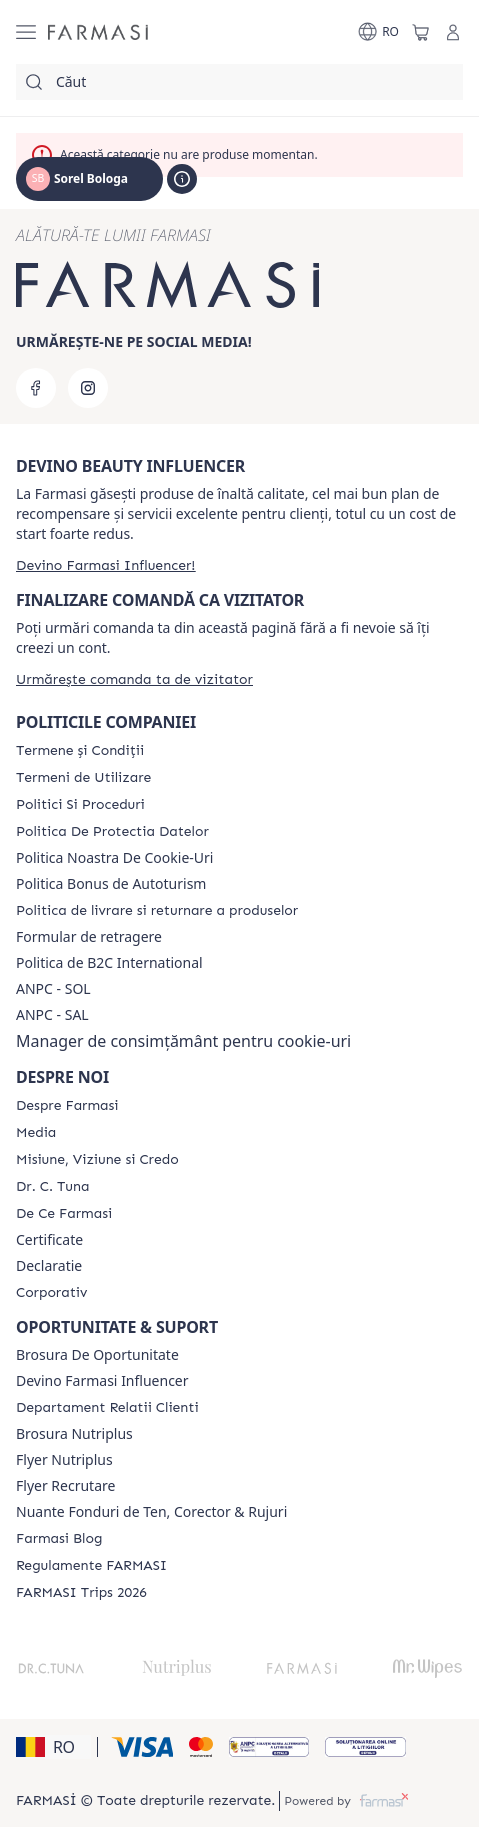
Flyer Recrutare (65, 1486)
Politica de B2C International (109, 963)
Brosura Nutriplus (74, 1434)
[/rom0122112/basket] (421, 32)
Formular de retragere (89, 937)
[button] (53, 1747)
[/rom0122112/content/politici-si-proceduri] (80, 805)
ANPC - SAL (52, 1015)
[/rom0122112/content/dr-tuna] (52, 1187)
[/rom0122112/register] (105, 565)
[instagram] (88, 388)
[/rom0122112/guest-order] (134, 679)
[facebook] (36, 388)
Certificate (49, 1240)
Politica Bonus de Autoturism (111, 884)
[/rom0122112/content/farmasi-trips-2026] (81, 1593)
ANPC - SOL (53, 989)
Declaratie (49, 1266)
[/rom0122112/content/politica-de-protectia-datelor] (112, 832)
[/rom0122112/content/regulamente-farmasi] (91, 1566)
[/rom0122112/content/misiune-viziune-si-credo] (97, 1160)
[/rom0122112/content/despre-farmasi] (67, 1106)
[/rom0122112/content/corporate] (51, 1293)
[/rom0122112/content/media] (36, 1133)
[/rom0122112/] (98, 32)
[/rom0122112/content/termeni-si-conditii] (80, 751)
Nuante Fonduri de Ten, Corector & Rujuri (151, 1512)
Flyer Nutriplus (64, 1460)
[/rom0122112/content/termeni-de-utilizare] (83, 778)
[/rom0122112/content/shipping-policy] (157, 911)
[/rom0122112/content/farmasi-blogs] (59, 1539)
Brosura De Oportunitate (97, 1355)
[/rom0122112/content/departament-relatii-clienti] (107, 1408)
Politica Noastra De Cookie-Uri (114, 858)
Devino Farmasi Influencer (102, 1381)
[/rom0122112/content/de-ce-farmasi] (64, 1214)
